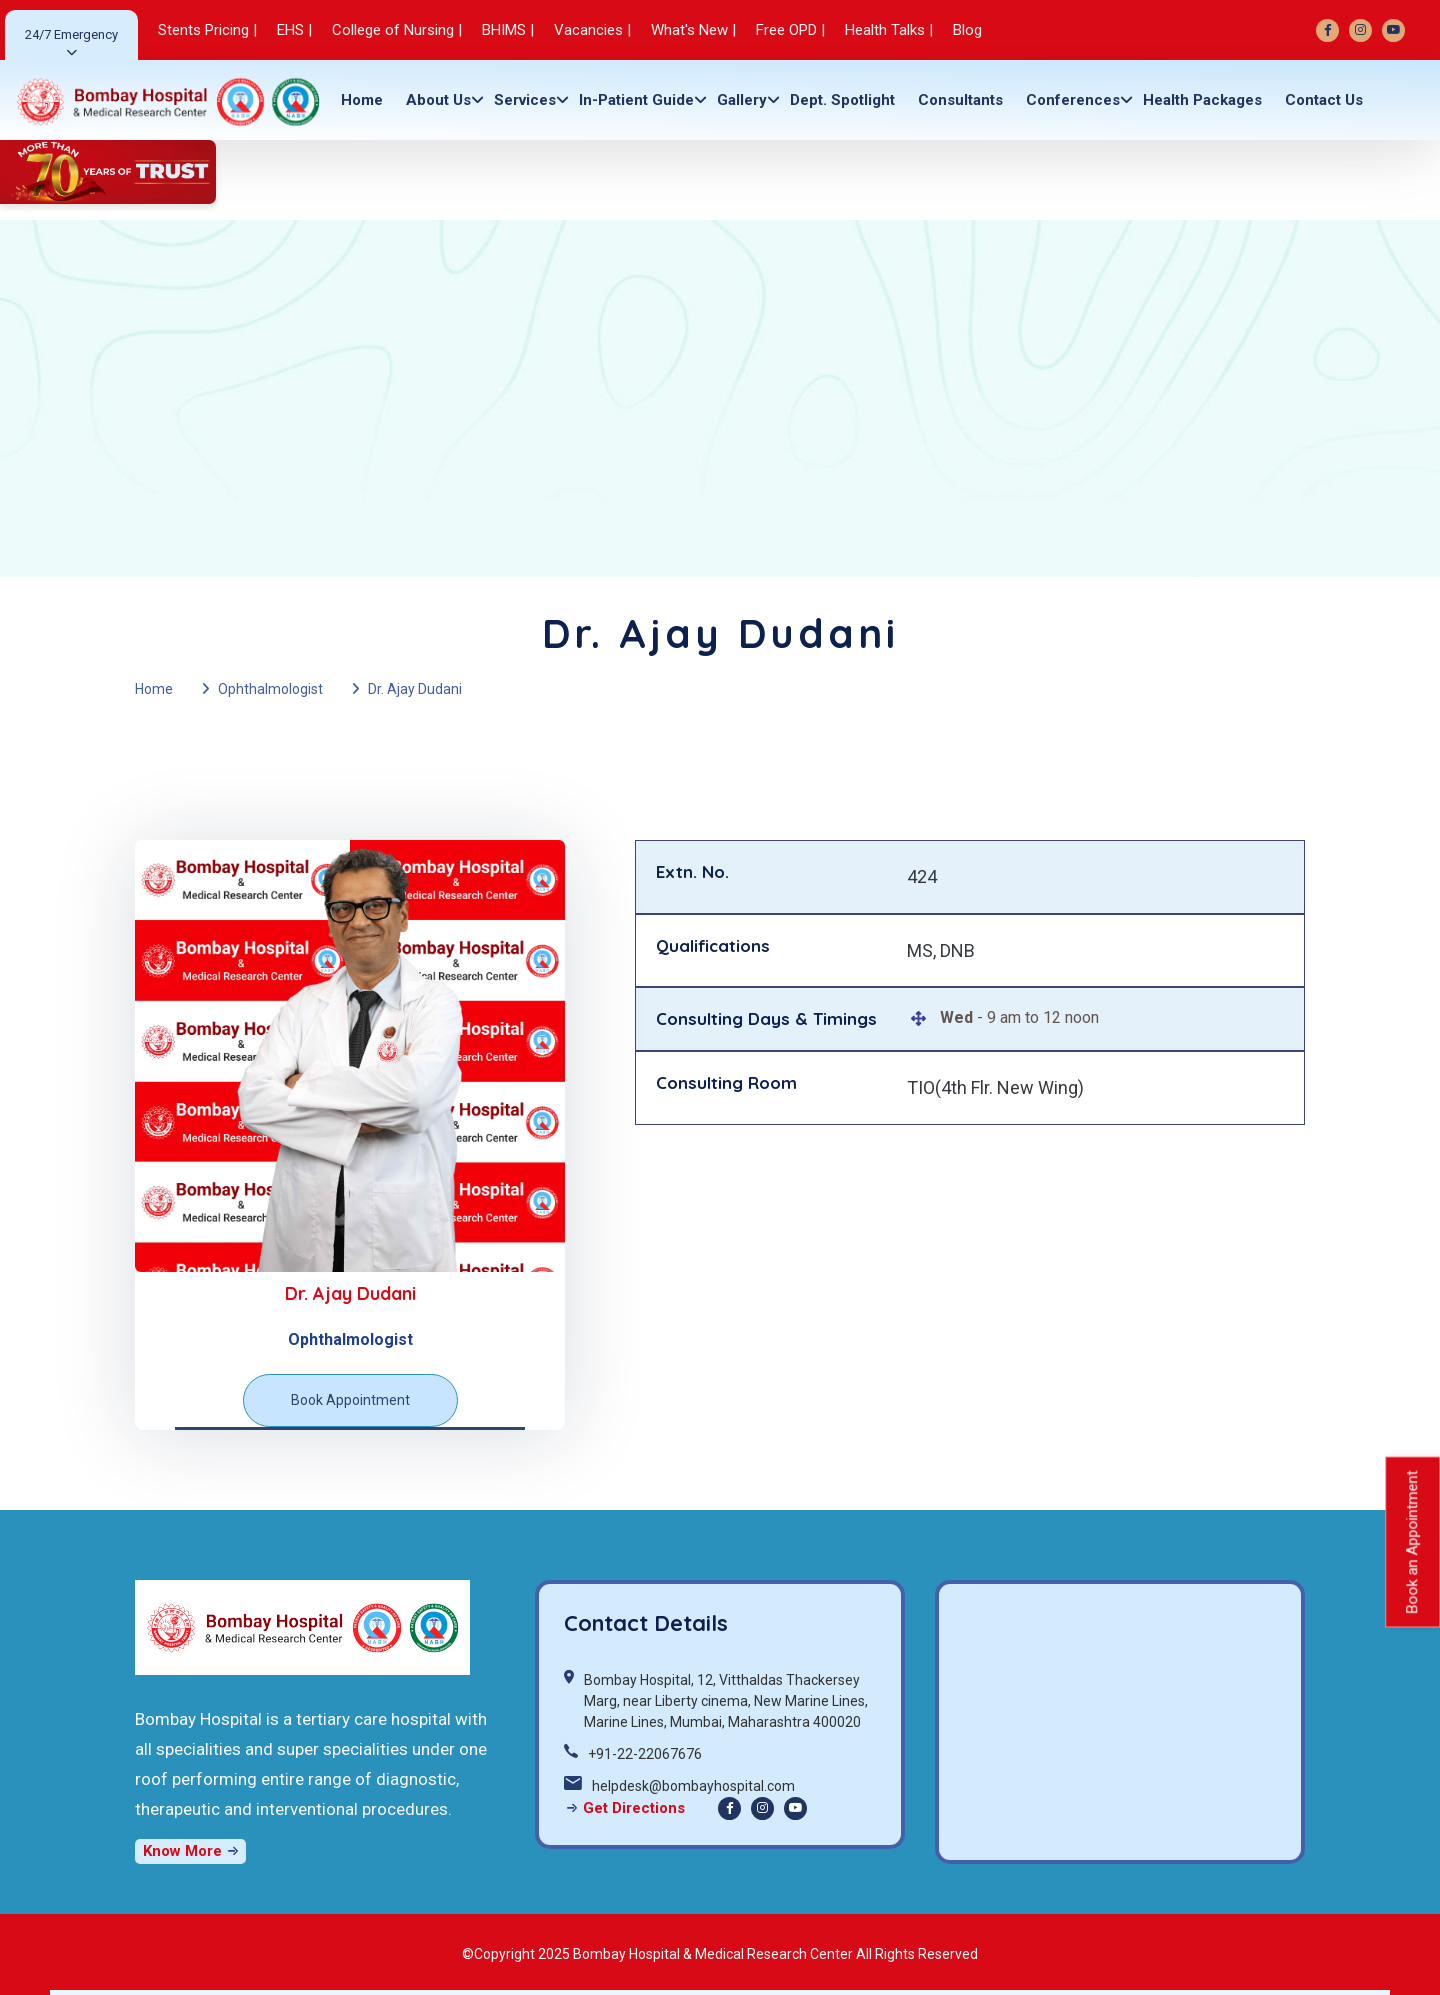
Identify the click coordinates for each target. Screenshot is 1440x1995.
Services (525, 100)
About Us (438, 100)
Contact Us (1324, 100)
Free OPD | (790, 30)
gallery (742, 100)
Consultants (960, 100)
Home (362, 100)
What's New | (693, 30)
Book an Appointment (1412, 1541)
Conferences (1073, 100)
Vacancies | (592, 30)
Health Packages (1202, 100)
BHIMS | (508, 30)
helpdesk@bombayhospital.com (693, 1786)
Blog (967, 30)
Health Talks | (889, 30)
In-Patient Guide (636, 100)
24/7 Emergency (71, 34)
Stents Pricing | (207, 30)
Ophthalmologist (270, 689)
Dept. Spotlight (842, 100)
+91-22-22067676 (645, 1754)
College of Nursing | (397, 30)
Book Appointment (350, 1400)
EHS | (294, 30)
